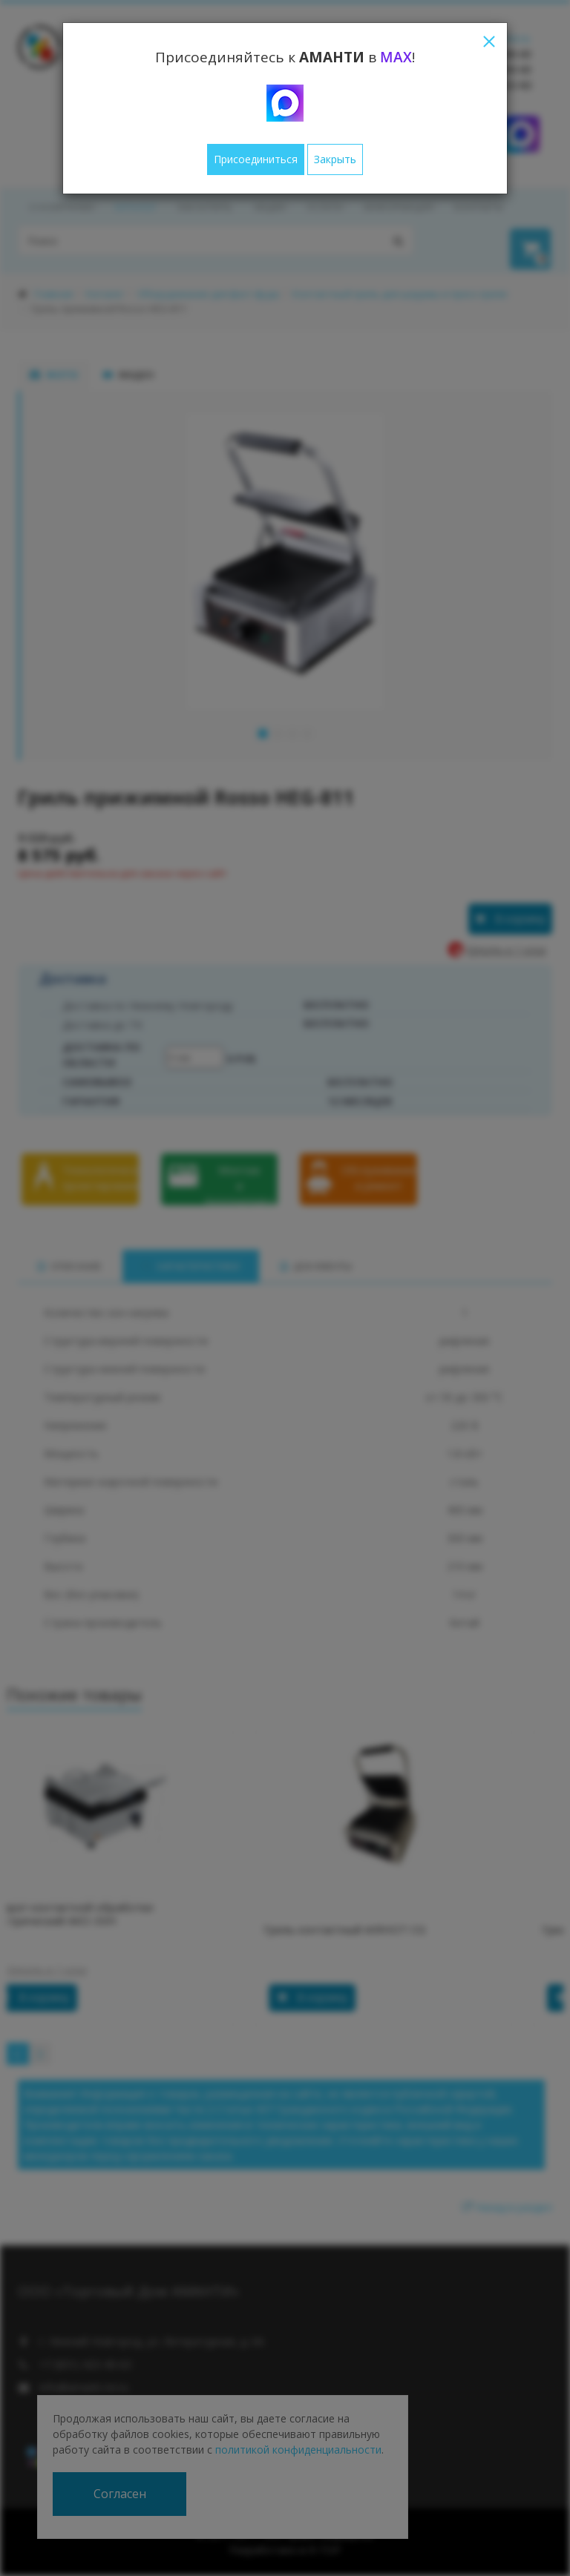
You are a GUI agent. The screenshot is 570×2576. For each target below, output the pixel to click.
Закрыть (335, 159)
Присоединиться (256, 159)
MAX (396, 57)
